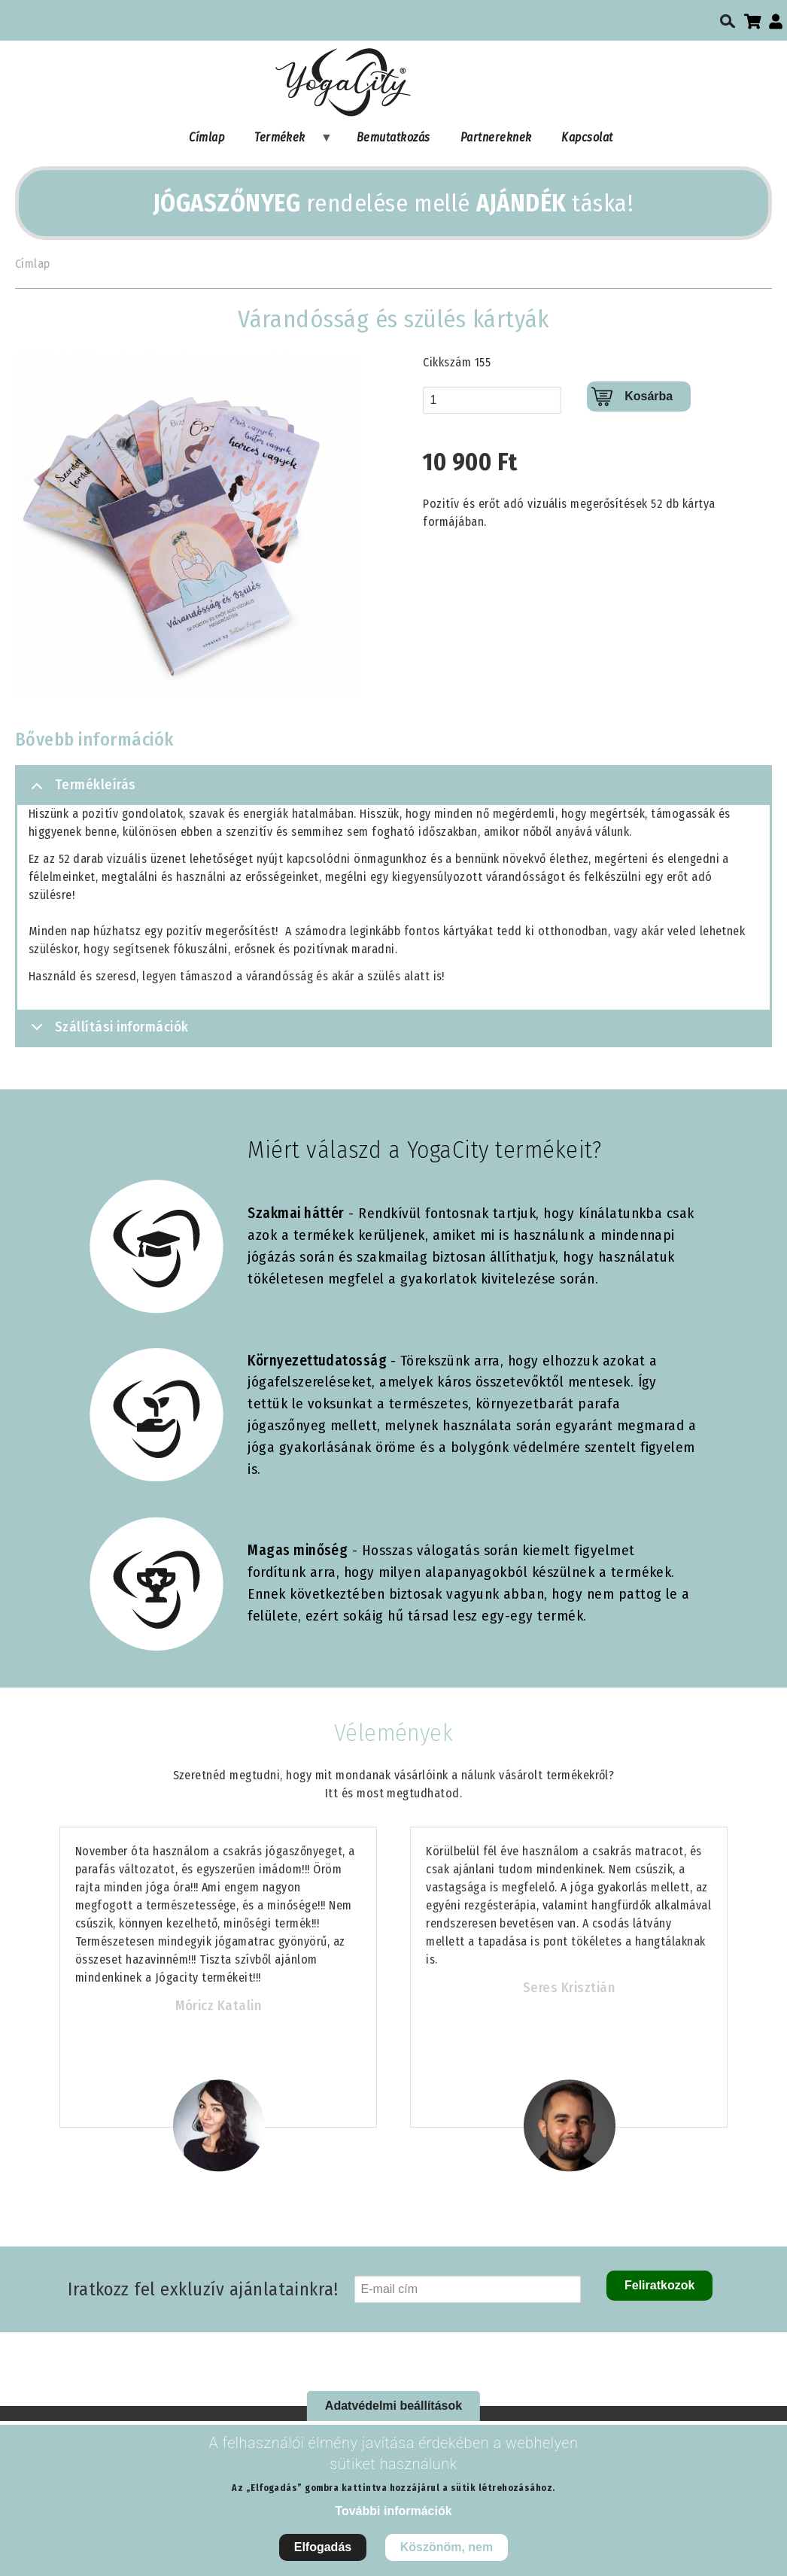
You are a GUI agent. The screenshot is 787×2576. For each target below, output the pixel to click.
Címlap (206, 137)
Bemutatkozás (393, 137)
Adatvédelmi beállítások (393, 2405)
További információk (393, 2511)
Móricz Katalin (218, 2005)
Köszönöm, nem (447, 2547)
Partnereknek (496, 137)
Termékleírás (81, 790)
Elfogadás (322, 2547)
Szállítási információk (107, 1032)
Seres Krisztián (569, 1987)
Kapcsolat (586, 137)
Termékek (286, 140)
